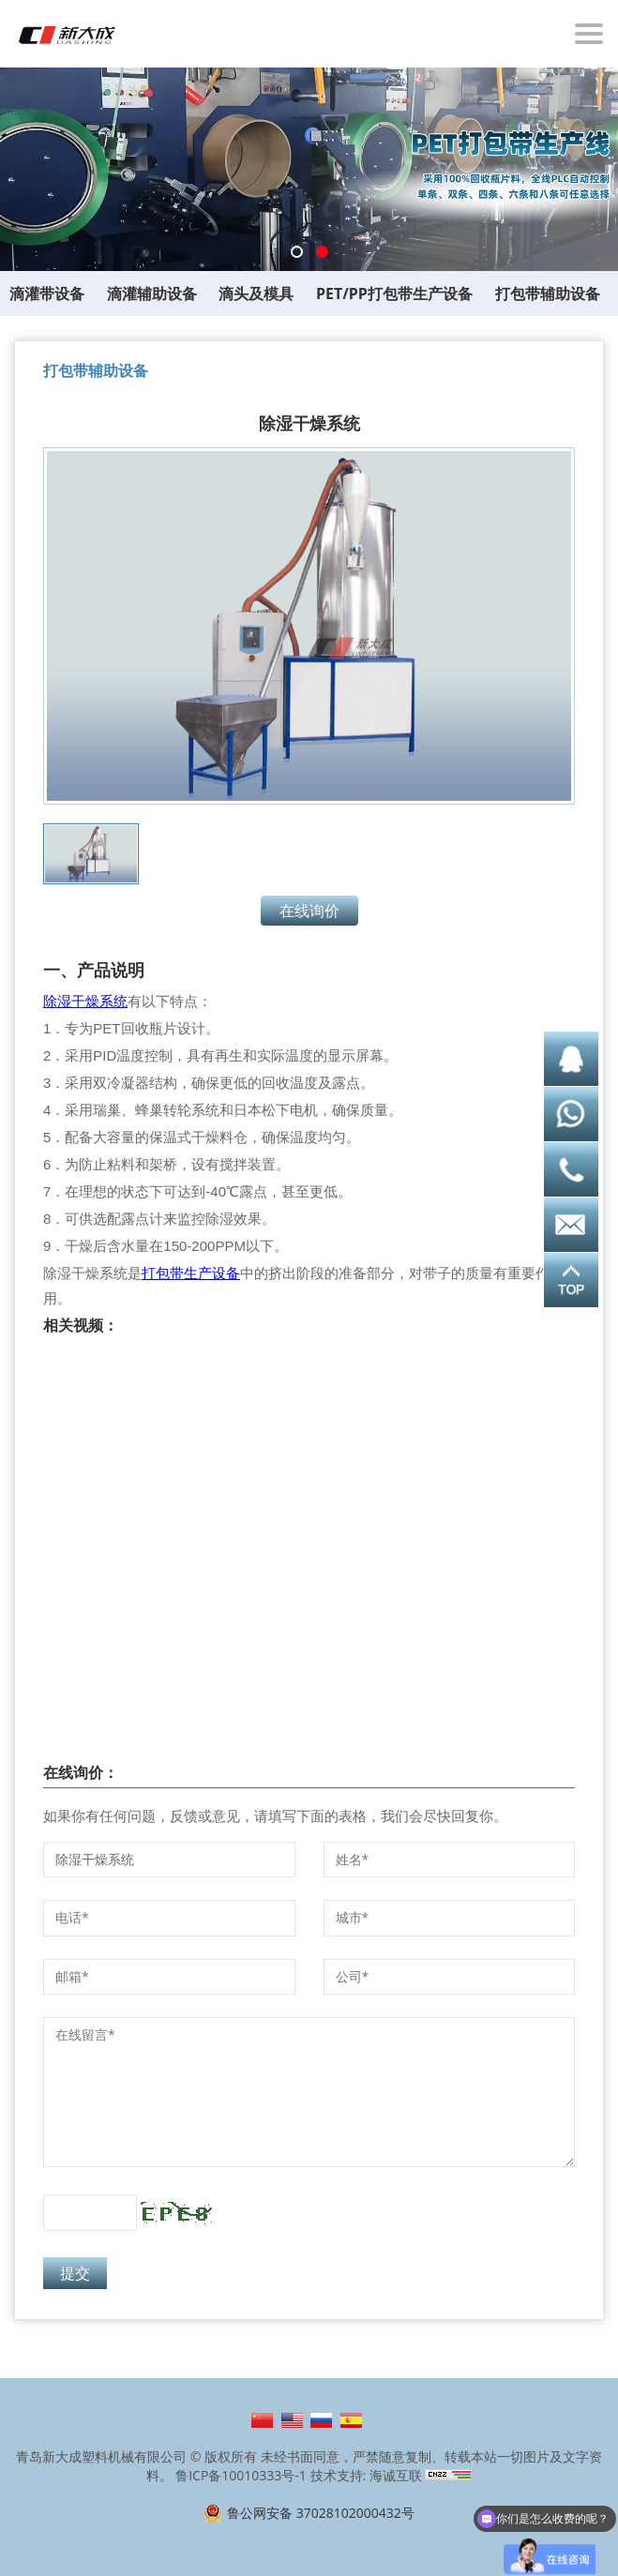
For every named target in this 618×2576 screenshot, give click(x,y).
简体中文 (262, 2420)
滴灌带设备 (46, 293)
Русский (321, 2420)
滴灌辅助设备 (152, 293)
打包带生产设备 (191, 1273)
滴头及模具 (256, 293)
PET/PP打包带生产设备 (394, 293)
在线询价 (309, 910)
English (292, 2420)
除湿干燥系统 (85, 1001)
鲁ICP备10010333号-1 (241, 2475)
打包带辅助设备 (547, 293)
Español (351, 2420)
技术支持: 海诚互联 (366, 2475)
